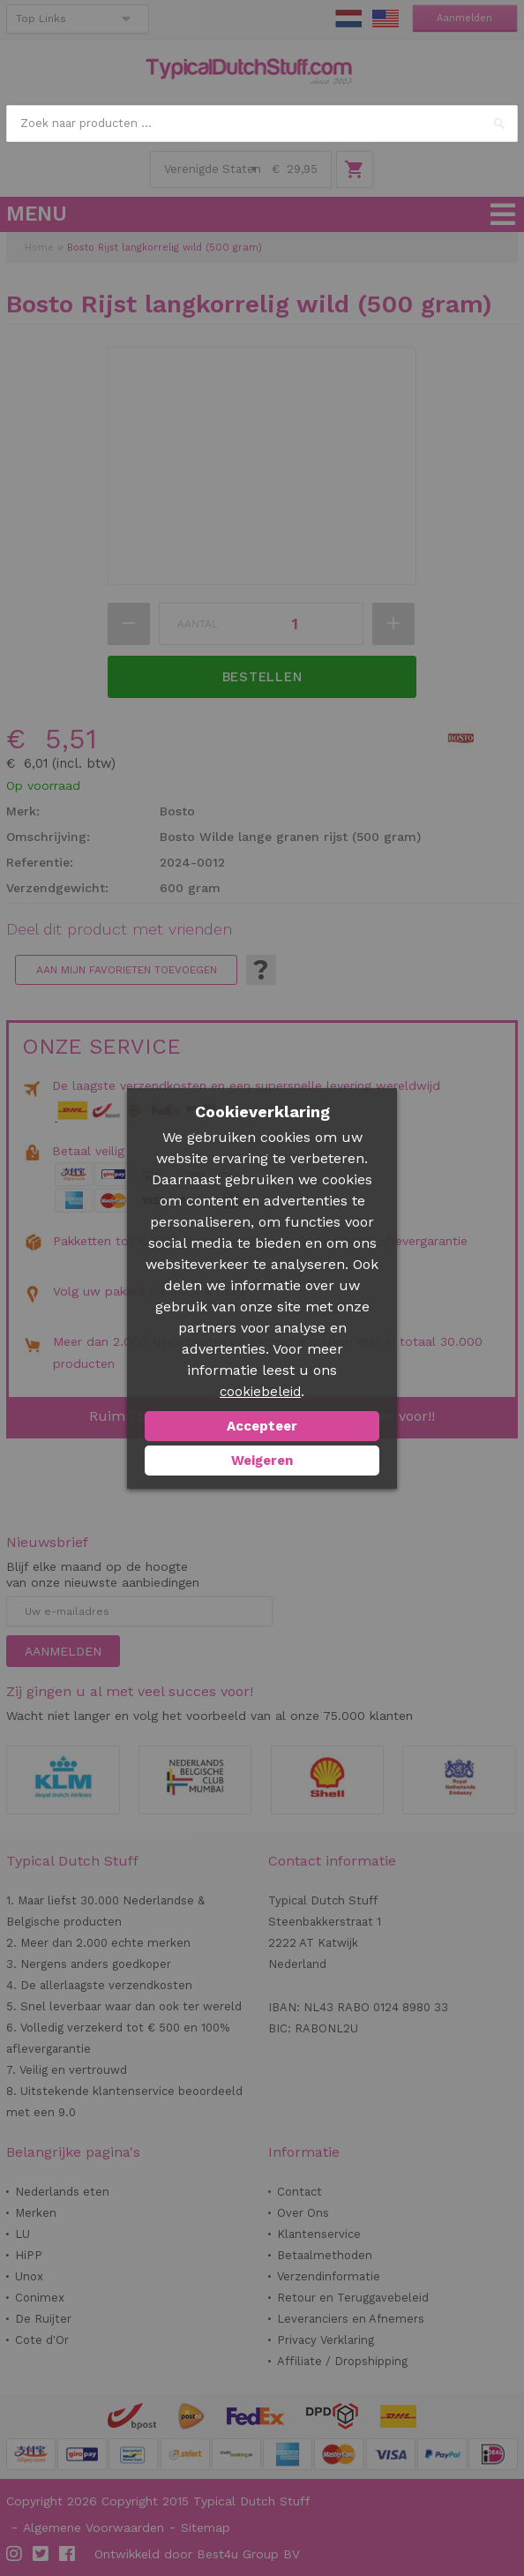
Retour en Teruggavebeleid (353, 2297)
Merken (35, 2212)
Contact (299, 2191)
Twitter (41, 2554)
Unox (29, 2276)
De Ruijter (43, 2318)
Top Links (41, 18)
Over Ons (303, 2212)
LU (22, 2234)
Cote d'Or (42, 2340)
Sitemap (205, 2527)
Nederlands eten (62, 2191)
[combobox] (261, 123)
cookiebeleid (260, 1392)
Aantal (197, 624)
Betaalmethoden (324, 2255)
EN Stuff (385, 18)
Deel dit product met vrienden (119, 929)
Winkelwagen (354, 169)
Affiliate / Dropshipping (342, 2361)
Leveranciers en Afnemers (350, 2318)
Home (39, 247)
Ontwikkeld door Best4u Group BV (197, 2554)
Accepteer (262, 1426)
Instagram (15, 2554)
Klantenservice (319, 2234)
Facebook (68, 2554)
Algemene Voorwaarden (93, 2527)
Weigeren (262, 1460)
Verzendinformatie (328, 2276)
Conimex (39, 2297)
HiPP (28, 2255)
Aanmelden (464, 18)
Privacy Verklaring (325, 2340)
